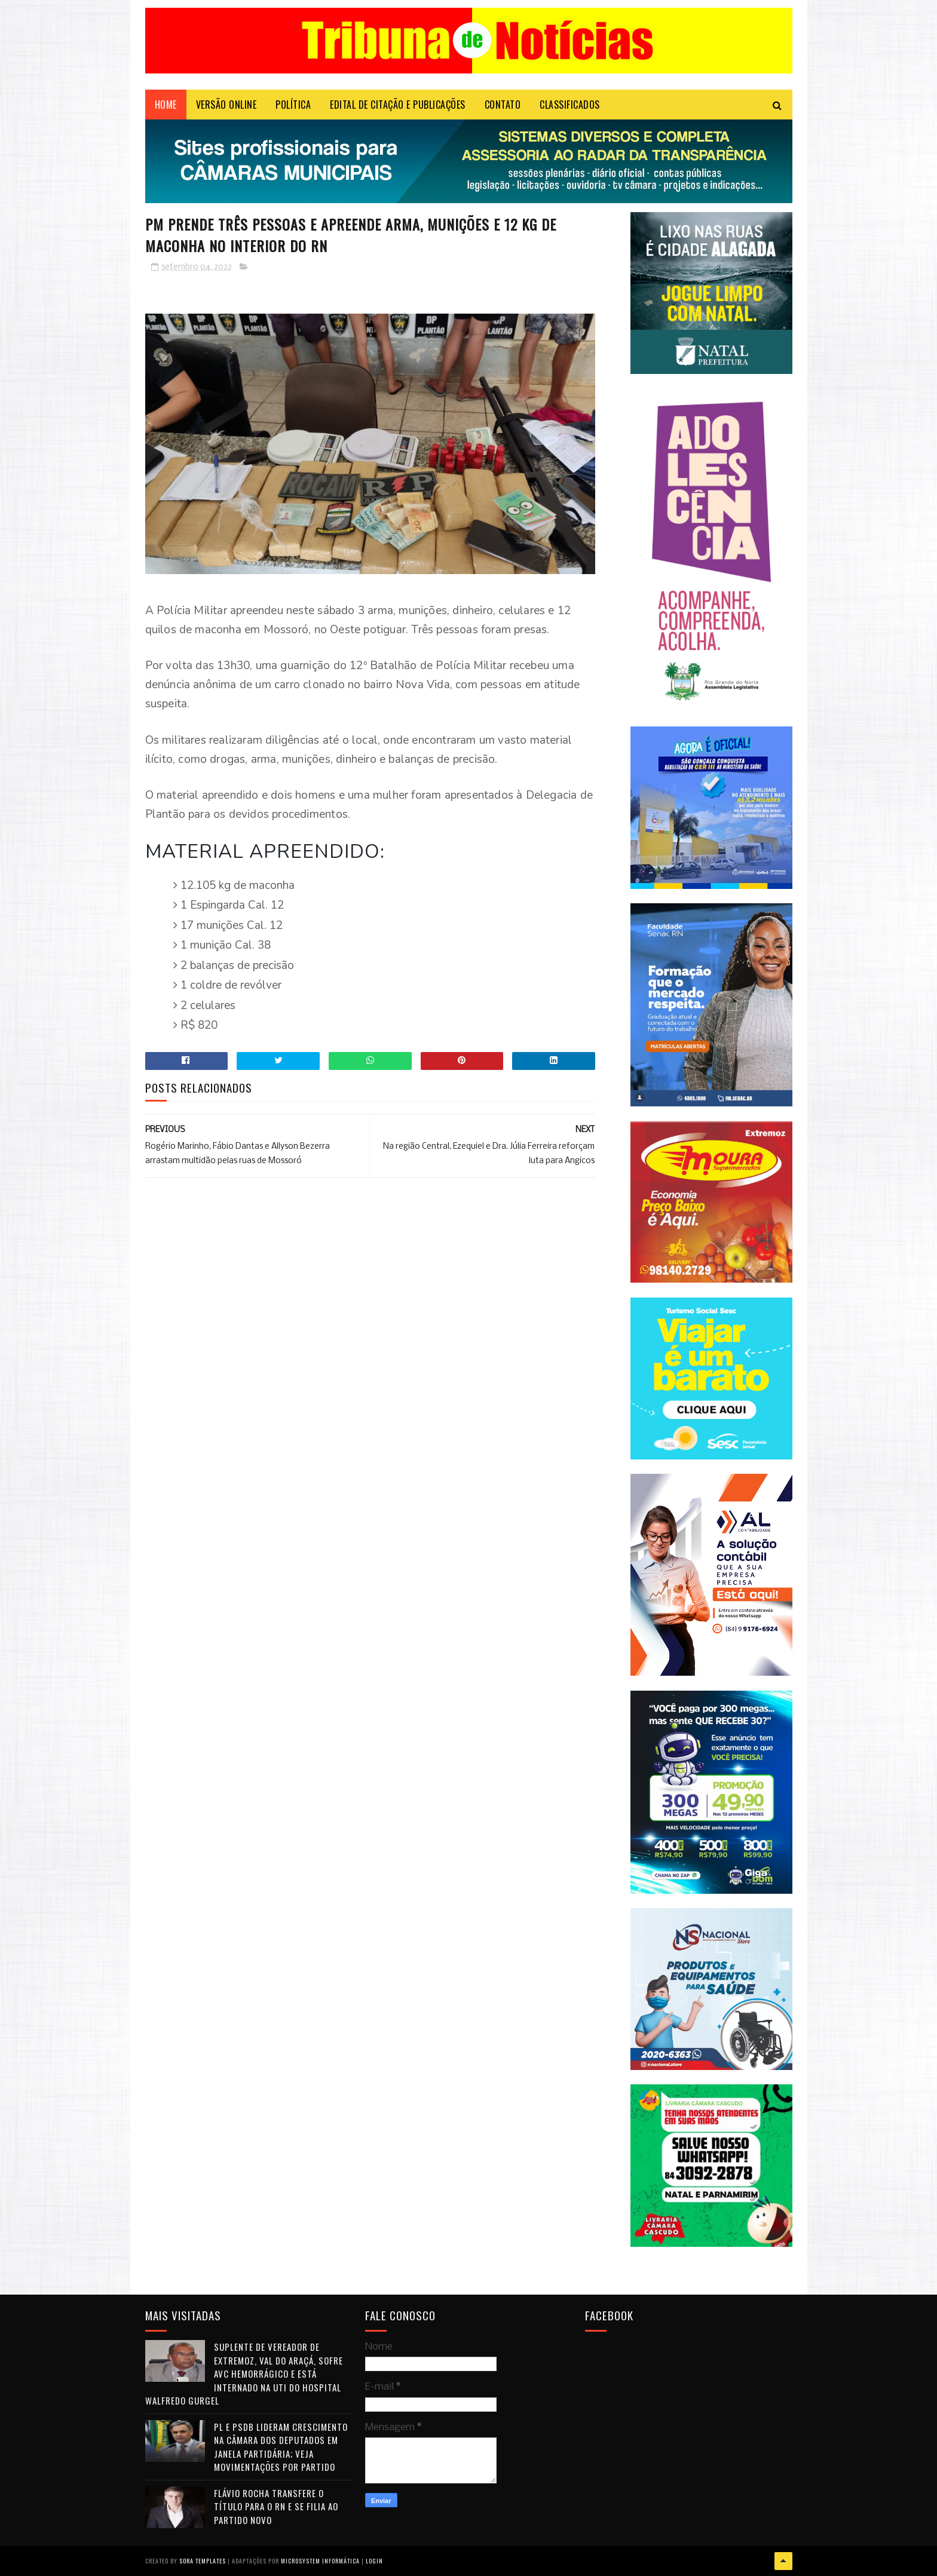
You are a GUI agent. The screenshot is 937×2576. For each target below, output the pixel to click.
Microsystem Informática (320, 2560)
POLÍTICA (293, 104)
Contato (503, 104)
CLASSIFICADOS (570, 104)
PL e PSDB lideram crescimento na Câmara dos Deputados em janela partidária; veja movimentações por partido (281, 2447)
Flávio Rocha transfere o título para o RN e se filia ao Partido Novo (276, 2506)
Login (374, 2560)
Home (166, 104)
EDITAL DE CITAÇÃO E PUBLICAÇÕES (398, 104)
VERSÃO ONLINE (226, 104)
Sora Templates (202, 2560)
